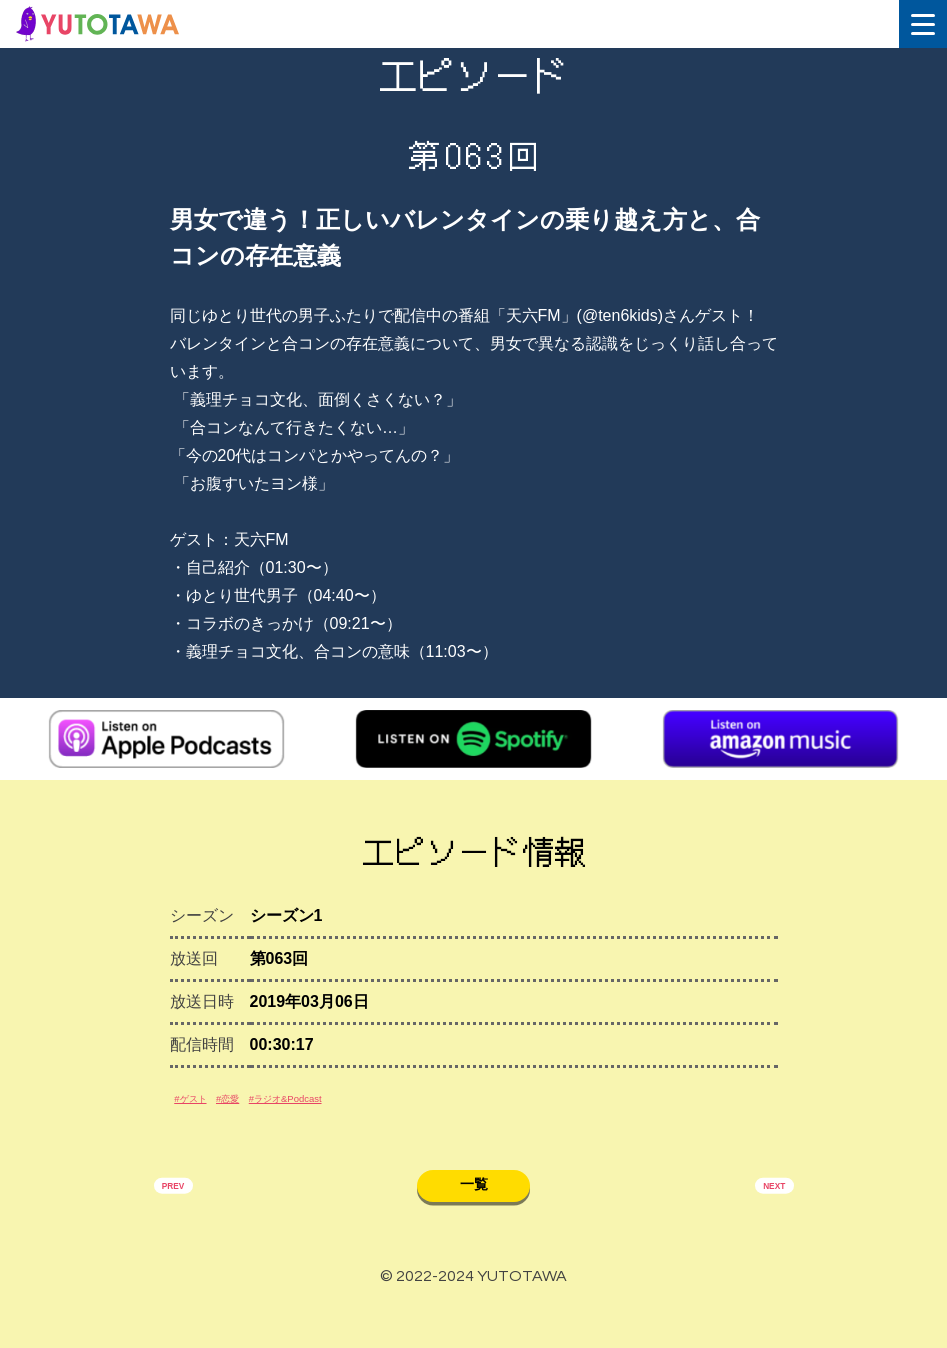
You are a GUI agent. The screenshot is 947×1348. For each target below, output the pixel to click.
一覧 (474, 1217)
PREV (187, 1221)
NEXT (760, 1221)
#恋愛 (270, 1117)
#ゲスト (206, 1117)
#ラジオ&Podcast (369, 1117)
